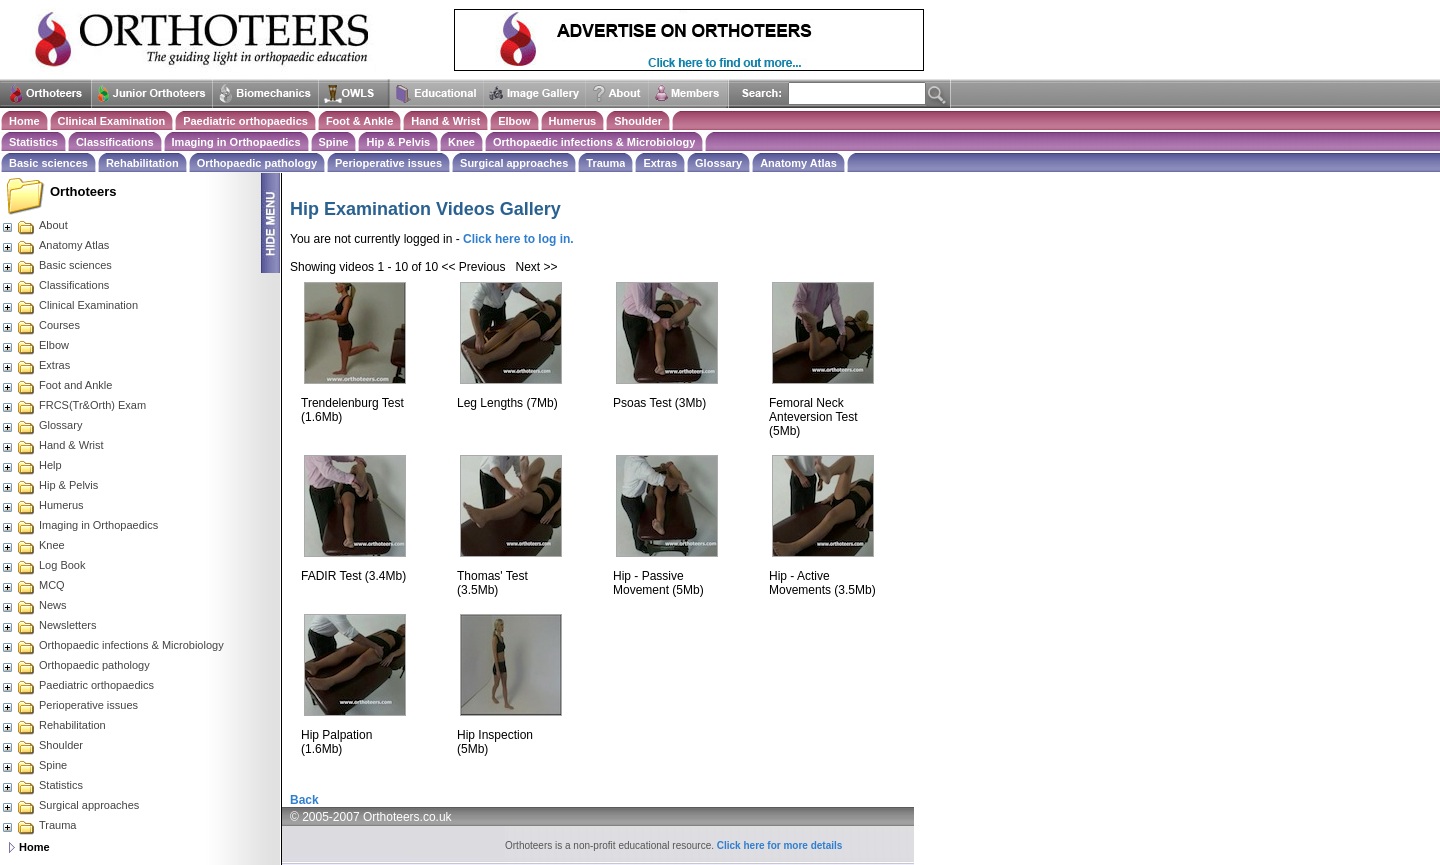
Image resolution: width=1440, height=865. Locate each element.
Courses (40, 325)
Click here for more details (780, 845)
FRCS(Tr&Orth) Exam (73, 405)
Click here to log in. (518, 239)
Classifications (115, 142)
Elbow (514, 121)
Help (31, 465)
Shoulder (638, 121)
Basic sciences (48, 163)
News (34, 605)
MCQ (33, 585)
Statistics (33, 142)
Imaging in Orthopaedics (236, 142)
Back (304, 800)
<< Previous (473, 267)
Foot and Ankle (56, 385)
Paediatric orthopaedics (245, 121)
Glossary (718, 163)
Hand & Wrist (445, 121)
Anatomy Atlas (798, 163)
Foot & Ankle (359, 121)
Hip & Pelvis (398, 142)
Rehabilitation (142, 163)
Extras (660, 163)
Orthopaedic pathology (257, 163)
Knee (461, 142)
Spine (334, 142)
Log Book (43, 565)
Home (24, 121)
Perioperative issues (388, 163)
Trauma (605, 163)
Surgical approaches (514, 163)
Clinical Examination (112, 121)
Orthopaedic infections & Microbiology (594, 142)
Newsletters (48, 625)
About (34, 225)
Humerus (573, 121)
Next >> (537, 267)
